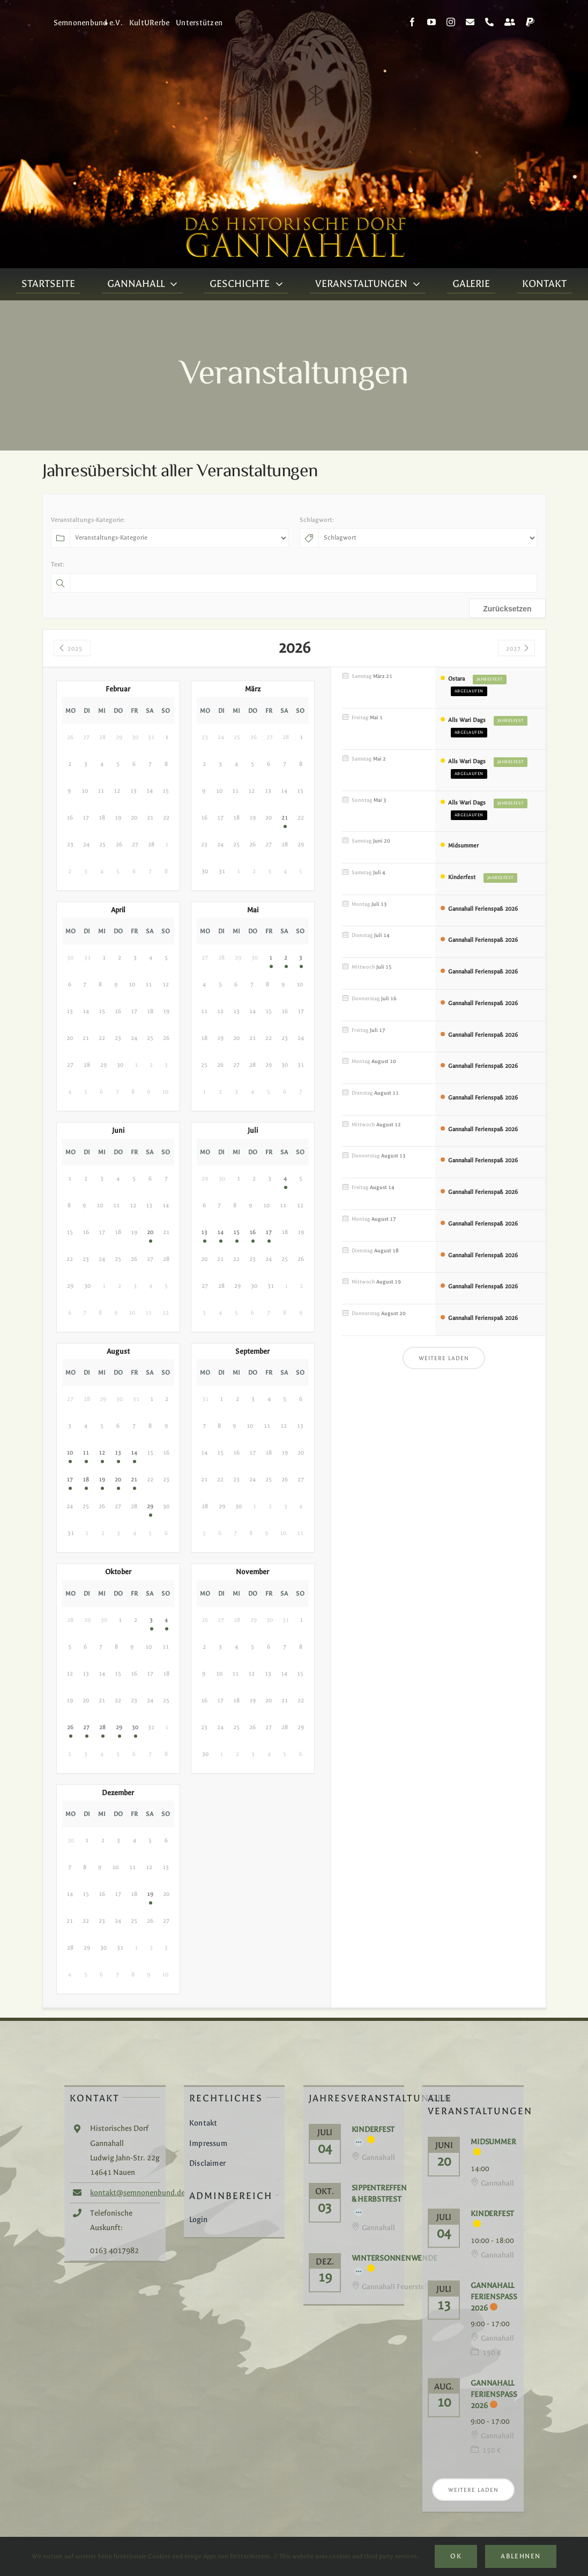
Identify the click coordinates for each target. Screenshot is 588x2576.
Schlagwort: (317, 519)
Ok (456, 2556)
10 (69, 1452)
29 (150, 1506)
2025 (70, 648)
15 (236, 1232)
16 (252, 1232)
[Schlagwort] (427, 538)
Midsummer (463, 845)
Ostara (456, 678)
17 (268, 1232)
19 (102, 1479)
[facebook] (412, 22)
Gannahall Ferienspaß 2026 (483, 908)
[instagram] (450, 22)
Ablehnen (520, 2556)
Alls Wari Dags (467, 720)
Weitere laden (444, 1358)
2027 (518, 648)
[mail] (470, 22)
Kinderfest (461, 877)
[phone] (489, 22)
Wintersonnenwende (394, 2258)
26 (70, 1727)
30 (135, 1727)
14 (220, 1232)
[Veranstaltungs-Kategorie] (179, 538)
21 (284, 817)
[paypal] (530, 22)
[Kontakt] (509, 22)
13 (204, 1232)
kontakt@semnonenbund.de (137, 2192)
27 (86, 1727)
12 (102, 1452)
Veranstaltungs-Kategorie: (88, 519)
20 (150, 1232)
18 (86, 1479)
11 (86, 1452)
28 (102, 1727)
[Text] (303, 583)
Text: (57, 564)
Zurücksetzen (507, 608)
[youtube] (431, 22)
